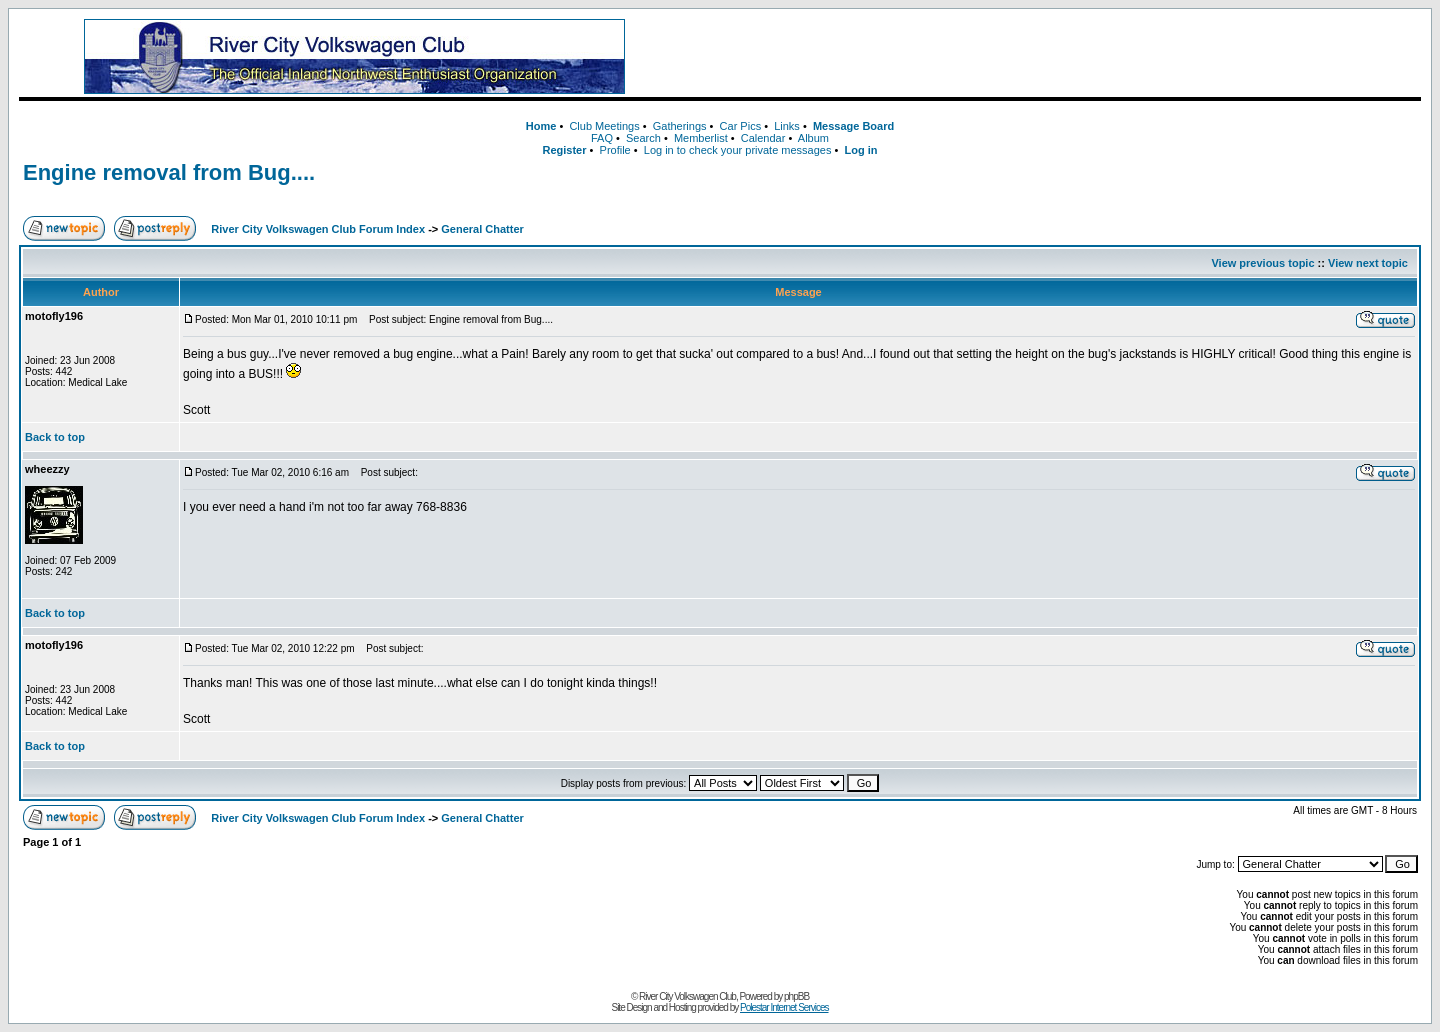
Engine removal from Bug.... (169, 172)
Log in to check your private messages (738, 150)
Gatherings (680, 126)
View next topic (1368, 263)
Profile (615, 150)
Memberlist (701, 138)
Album (813, 138)
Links (787, 126)
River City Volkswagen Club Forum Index (318, 229)
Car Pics (741, 126)
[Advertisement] (1055, 57)
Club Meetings (604, 126)
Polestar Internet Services (784, 1007)
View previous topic (1262, 263)
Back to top (55, 437)
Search (643, 138)
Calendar (763, 138)
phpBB (796, 996)
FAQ (602, 138)
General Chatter (482, 229)
